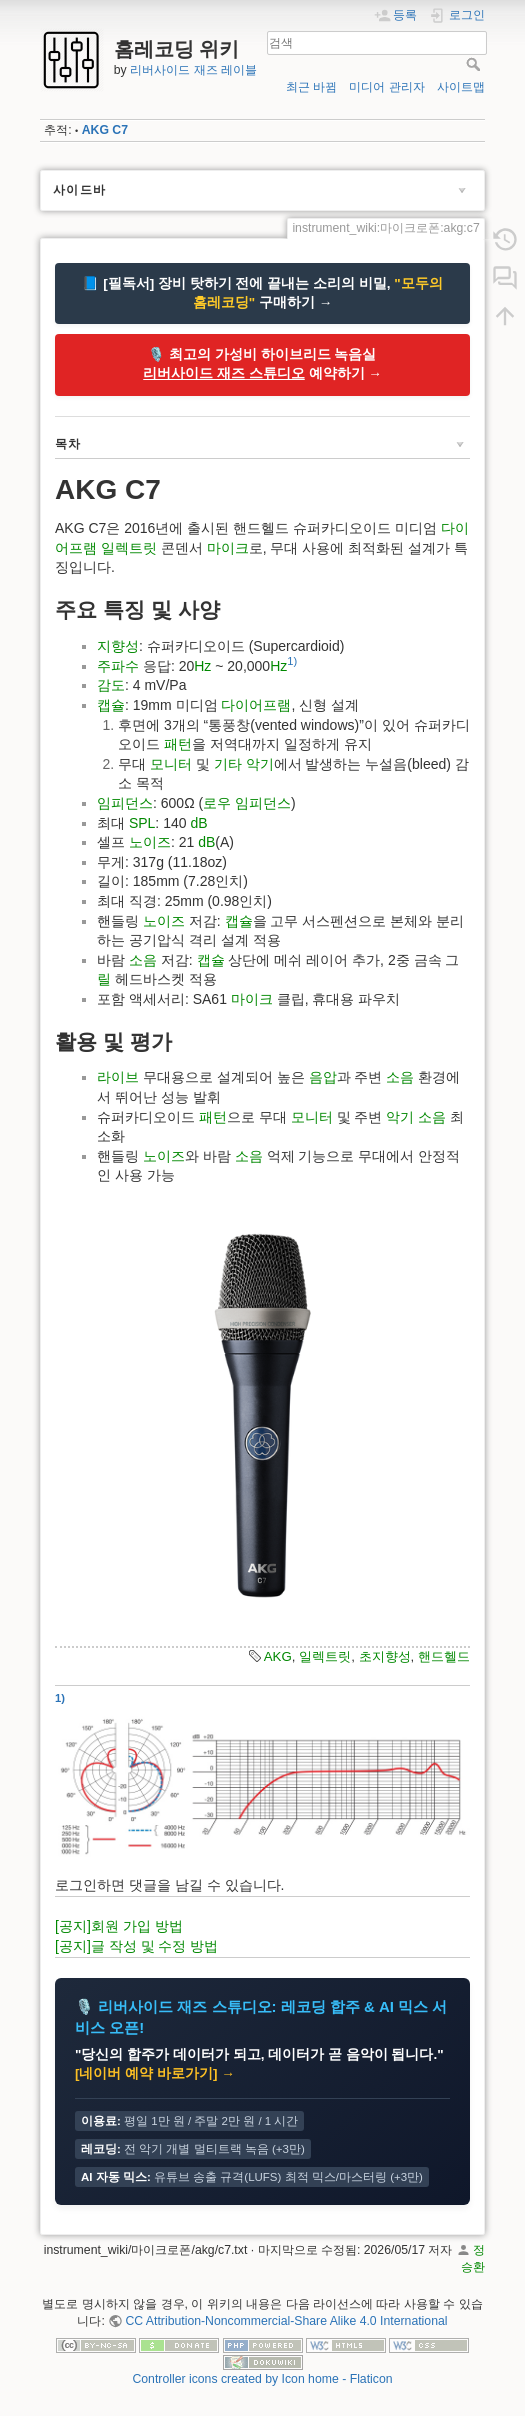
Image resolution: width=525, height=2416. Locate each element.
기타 (228, 764)
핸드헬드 (444, 1656)
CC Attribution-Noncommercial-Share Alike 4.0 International (286, 2321)
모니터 (171, 764)
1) (292, 661)
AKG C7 (105, 130)
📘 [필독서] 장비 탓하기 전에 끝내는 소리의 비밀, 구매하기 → (262, 293)
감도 (111, 685)
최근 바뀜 (311, 87)
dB (198, 823)
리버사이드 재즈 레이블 (193, 70)
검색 (475, 64)
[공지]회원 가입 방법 (119, 1926)
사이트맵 (461, 87)
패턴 (178, 744)
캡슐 (111, 705)
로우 (217, 803)
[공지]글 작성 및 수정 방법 (136, 1946)
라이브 (118, 1077)
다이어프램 (256, 705)
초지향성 (385, 1656)
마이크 (228, 548)
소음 (143, 960)
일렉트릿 (129, 548)
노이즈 (150, 842)
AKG (278, 1656)
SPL (142, 823)
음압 (323, 1077)
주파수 (118, 666)
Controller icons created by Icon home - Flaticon (262, 2379)
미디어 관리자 (386, 87)
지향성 (118, 646)
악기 (260, 764)
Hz (202, 666)
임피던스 (125, 803)
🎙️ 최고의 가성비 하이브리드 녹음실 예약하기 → (262, 364)
